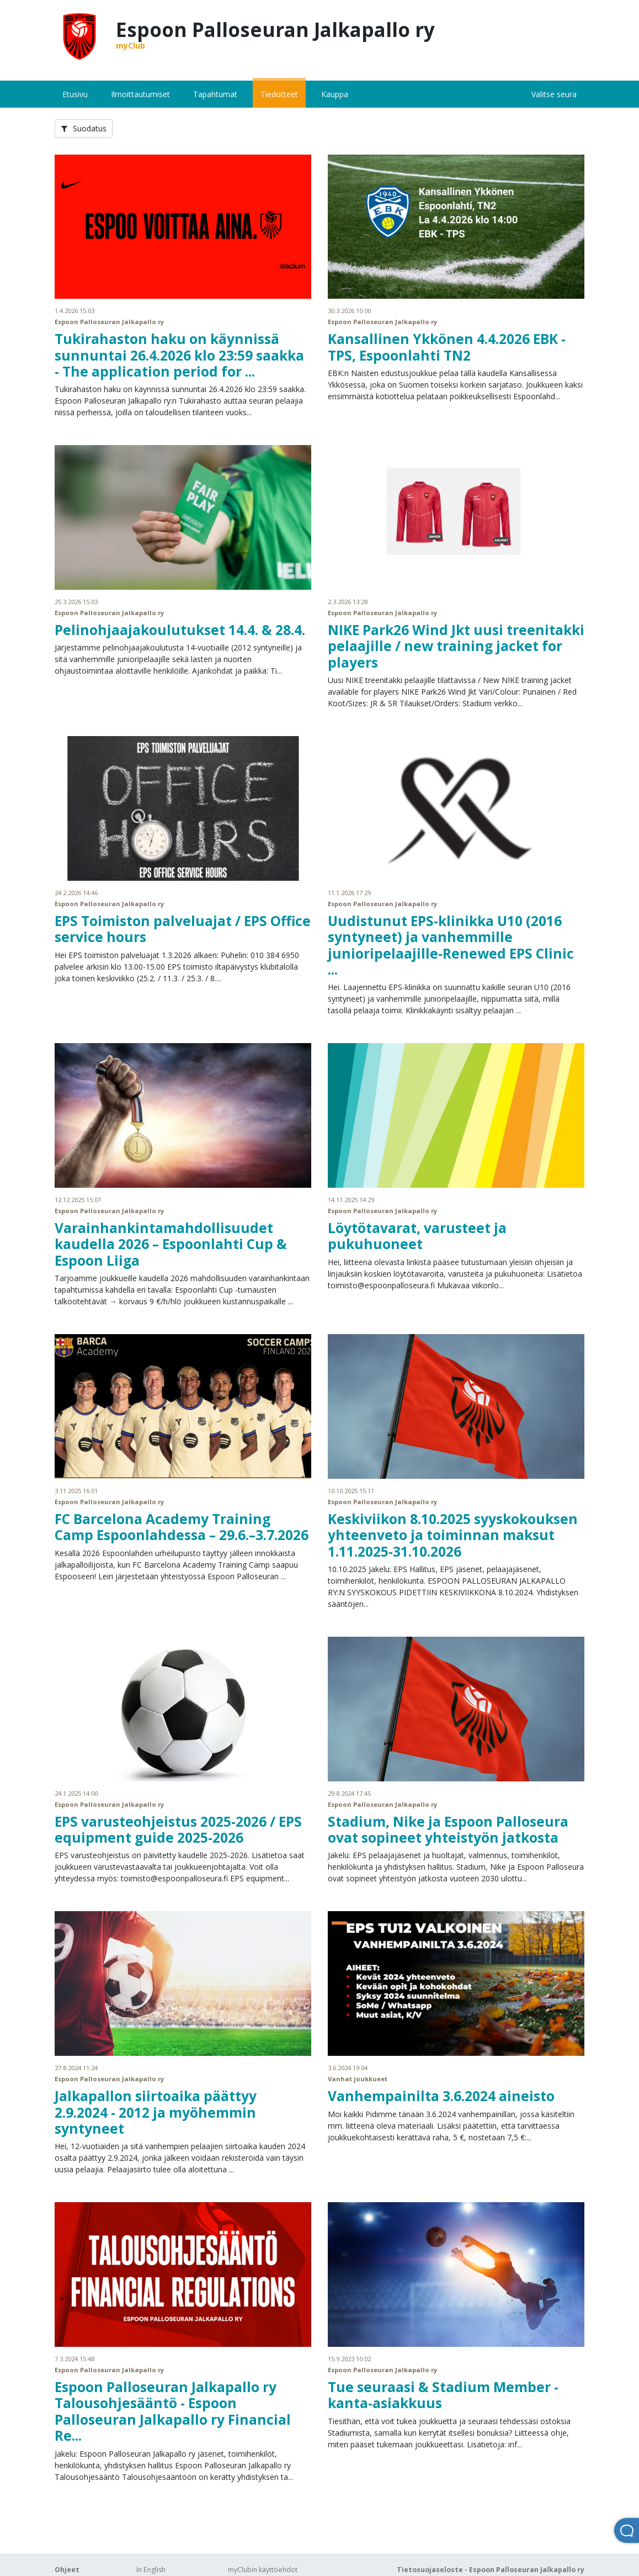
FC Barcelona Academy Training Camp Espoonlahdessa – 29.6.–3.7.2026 (181, 1527)
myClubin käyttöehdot (262, 2569)
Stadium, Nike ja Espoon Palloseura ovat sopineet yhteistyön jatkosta (448, 1829)
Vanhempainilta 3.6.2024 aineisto (441, 2096)
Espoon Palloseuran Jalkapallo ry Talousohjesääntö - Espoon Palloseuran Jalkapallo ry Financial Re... (173, 2411)
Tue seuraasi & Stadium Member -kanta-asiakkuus (443, 2395)
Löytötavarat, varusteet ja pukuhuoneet (417, 1236)
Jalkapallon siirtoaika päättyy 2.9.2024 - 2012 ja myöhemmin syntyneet (156, 2112)
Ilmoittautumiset (140, 94)
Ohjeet (67, 2569)
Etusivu (75, 94)
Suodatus (83, 128)
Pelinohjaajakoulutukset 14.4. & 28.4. (180, 630)
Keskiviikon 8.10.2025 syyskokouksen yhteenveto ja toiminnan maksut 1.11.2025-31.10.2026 (453, 1535)
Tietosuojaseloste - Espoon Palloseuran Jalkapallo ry (490, 2569)
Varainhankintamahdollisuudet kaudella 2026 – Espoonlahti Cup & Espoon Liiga (171, 1244)
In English (151, 2569)
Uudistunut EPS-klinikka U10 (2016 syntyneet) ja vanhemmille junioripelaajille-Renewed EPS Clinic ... (451, 945)
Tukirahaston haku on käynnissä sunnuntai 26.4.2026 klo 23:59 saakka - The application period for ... (179, 355)
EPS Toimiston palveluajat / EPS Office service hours (183, 929)
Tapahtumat (215, 94)
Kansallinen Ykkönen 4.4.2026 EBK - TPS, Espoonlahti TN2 (447, 347)
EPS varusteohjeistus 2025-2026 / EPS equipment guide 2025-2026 (178, 1829)
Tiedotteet (279, 94)
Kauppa (334, 94)
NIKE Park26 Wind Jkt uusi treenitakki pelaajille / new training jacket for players (456, 646)
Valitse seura (554, 94)
